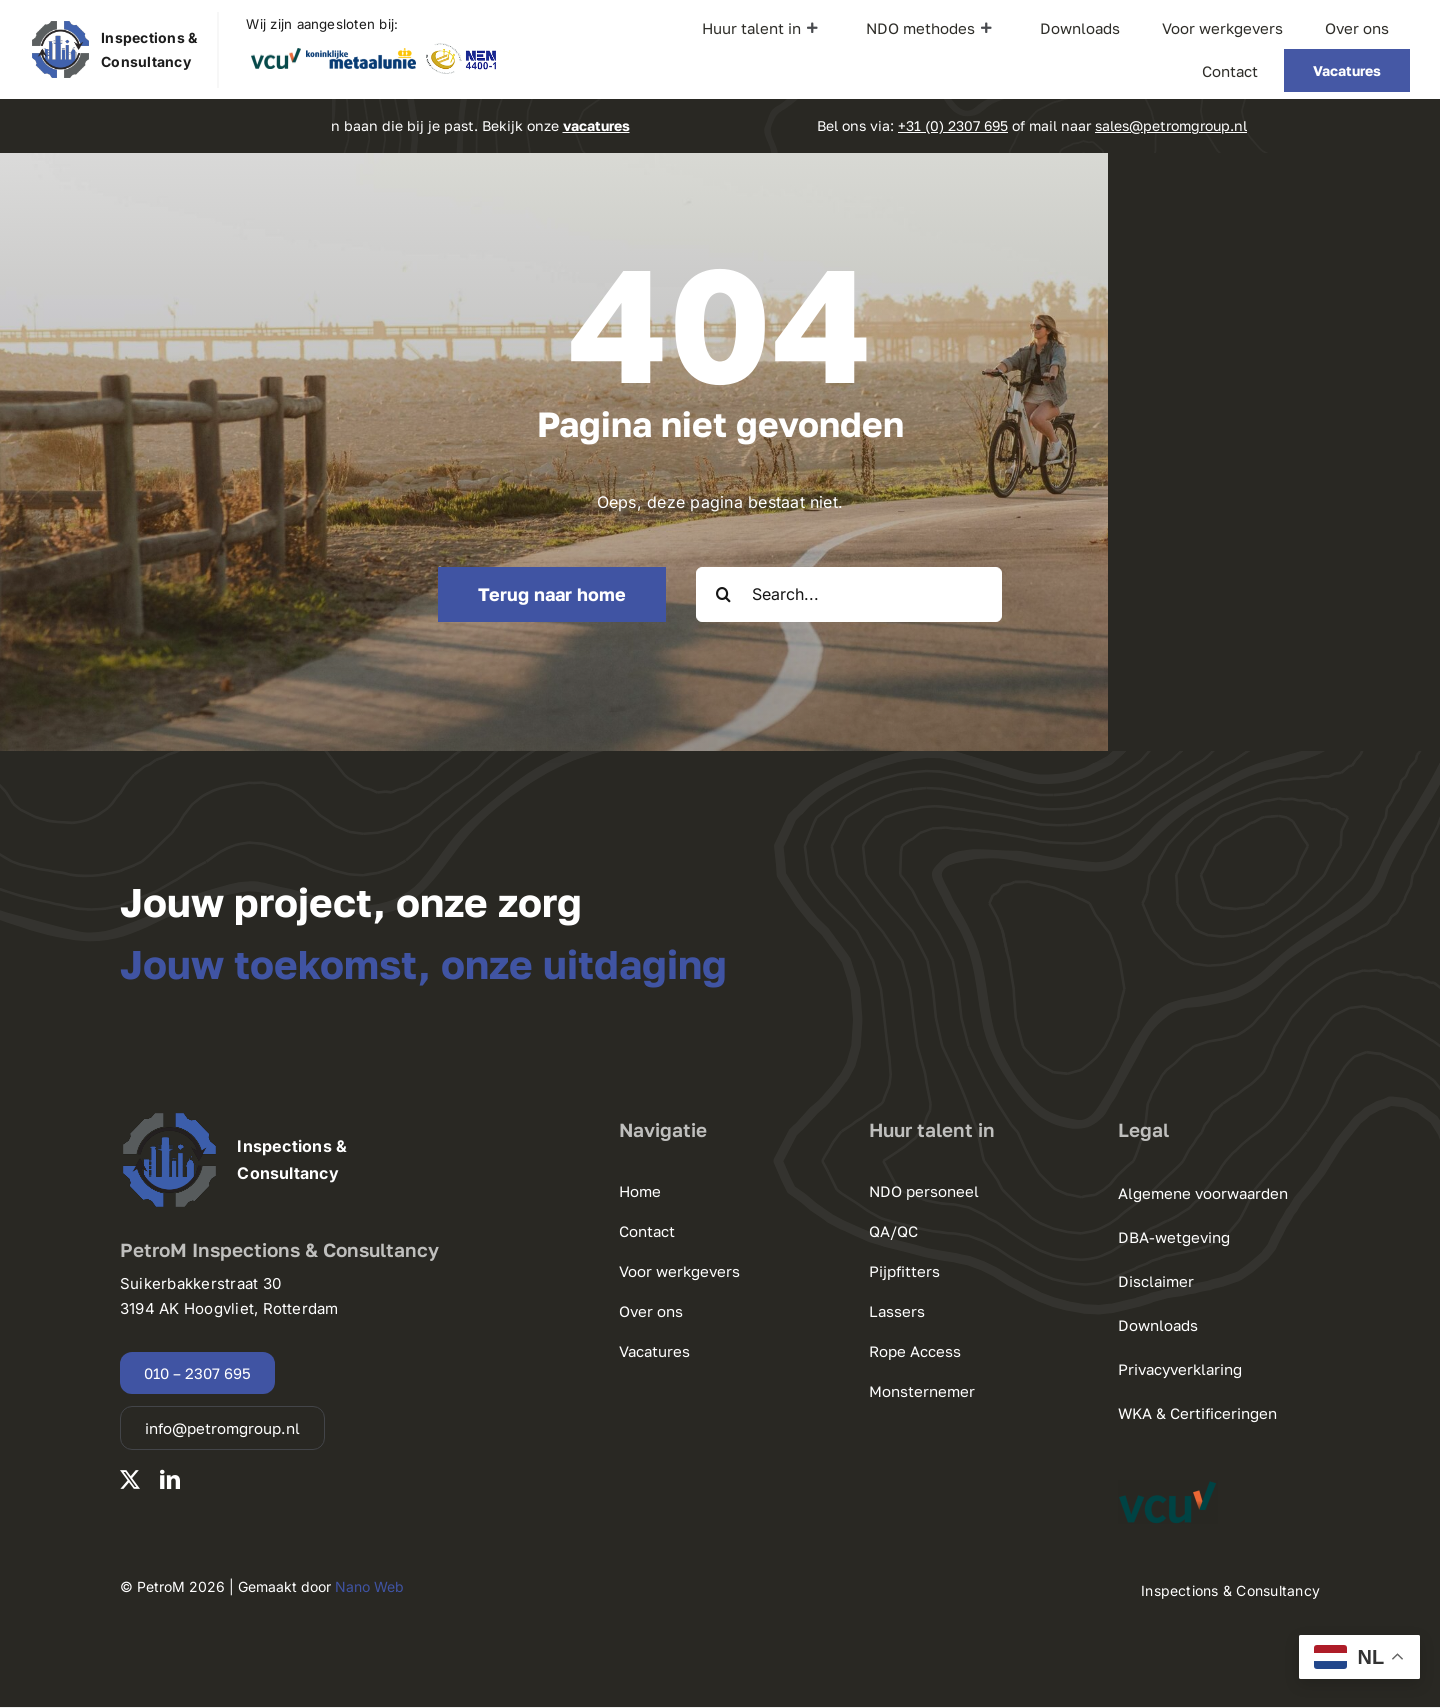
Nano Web (369, 1586)
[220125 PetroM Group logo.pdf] (60, 27)
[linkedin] (170, 1480)
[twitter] (130, 1480)
